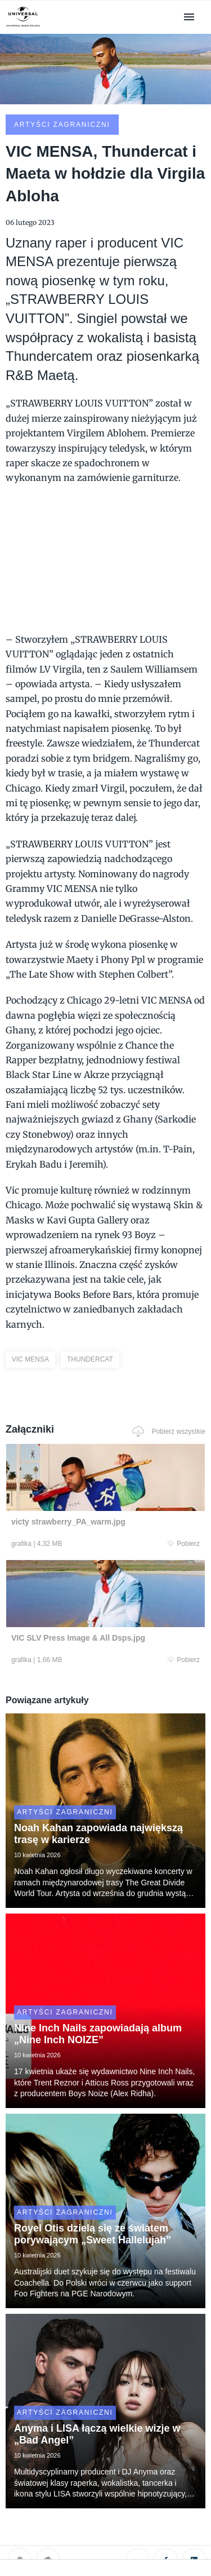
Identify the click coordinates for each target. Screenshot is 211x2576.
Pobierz (184, 1544)
